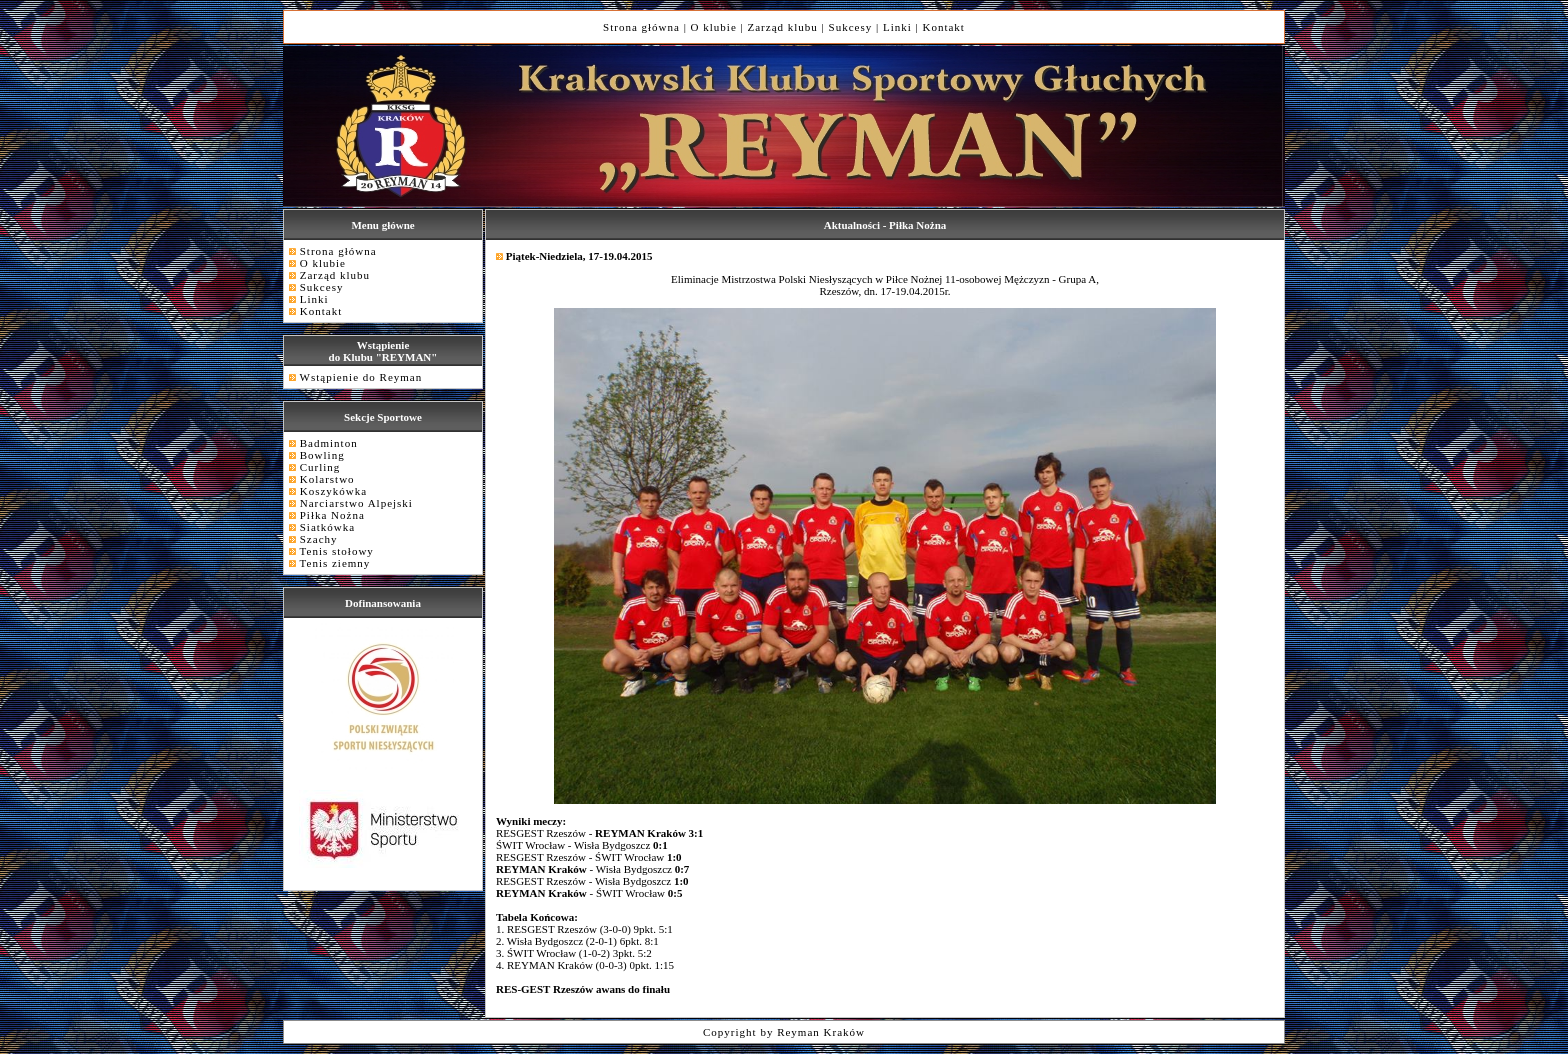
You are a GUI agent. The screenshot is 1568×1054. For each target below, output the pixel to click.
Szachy (319, 539)
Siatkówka (327, 527)
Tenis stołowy (337, 551)
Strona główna (641, 27)
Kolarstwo (327, 479)
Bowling (322, 455)
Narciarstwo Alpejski (356, 503)
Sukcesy (851, 27)
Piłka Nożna (332, 515)
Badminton (329, 443)
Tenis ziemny (335, 563)
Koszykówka (333, 491)
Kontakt (943, 27)
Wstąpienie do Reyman (361, 377)
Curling (320, 467)
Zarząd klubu (783, 27)
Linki (897, 27)
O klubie (714, 27)
